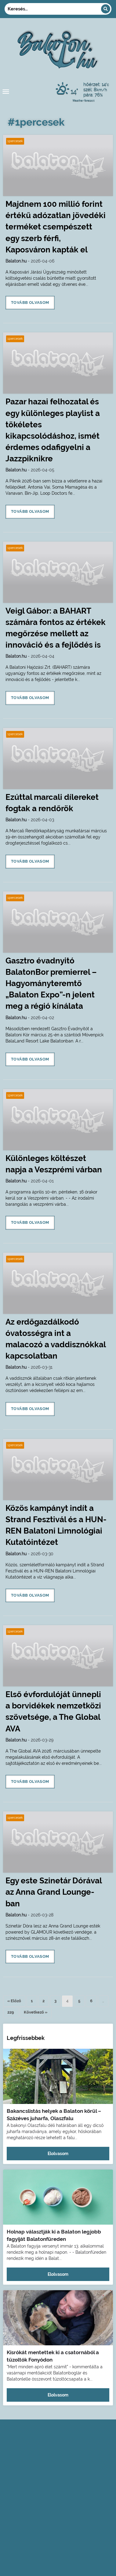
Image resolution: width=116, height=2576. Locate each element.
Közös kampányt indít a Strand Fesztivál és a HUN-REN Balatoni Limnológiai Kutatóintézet (56, 1525)
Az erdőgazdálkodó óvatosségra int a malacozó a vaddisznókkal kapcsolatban (55, 1338)
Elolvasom (58, 2153)
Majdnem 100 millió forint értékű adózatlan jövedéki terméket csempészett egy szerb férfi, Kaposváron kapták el (55, 226)
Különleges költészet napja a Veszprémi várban (53, 1164)
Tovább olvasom (30, 302)
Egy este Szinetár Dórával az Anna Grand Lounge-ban (53, 1892)
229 (10, 2012)
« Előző (14, 2001)
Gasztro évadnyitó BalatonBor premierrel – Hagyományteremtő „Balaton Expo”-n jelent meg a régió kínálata (51, 983)
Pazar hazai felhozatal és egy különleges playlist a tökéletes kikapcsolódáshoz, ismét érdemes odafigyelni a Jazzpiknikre (52, 430)
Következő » (35, 2012)
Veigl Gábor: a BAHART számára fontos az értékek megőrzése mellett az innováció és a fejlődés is (55, 627)
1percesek (15, 141)
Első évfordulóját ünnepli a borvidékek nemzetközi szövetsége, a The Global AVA (53, 1711)
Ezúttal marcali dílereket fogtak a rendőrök (52, 802)
